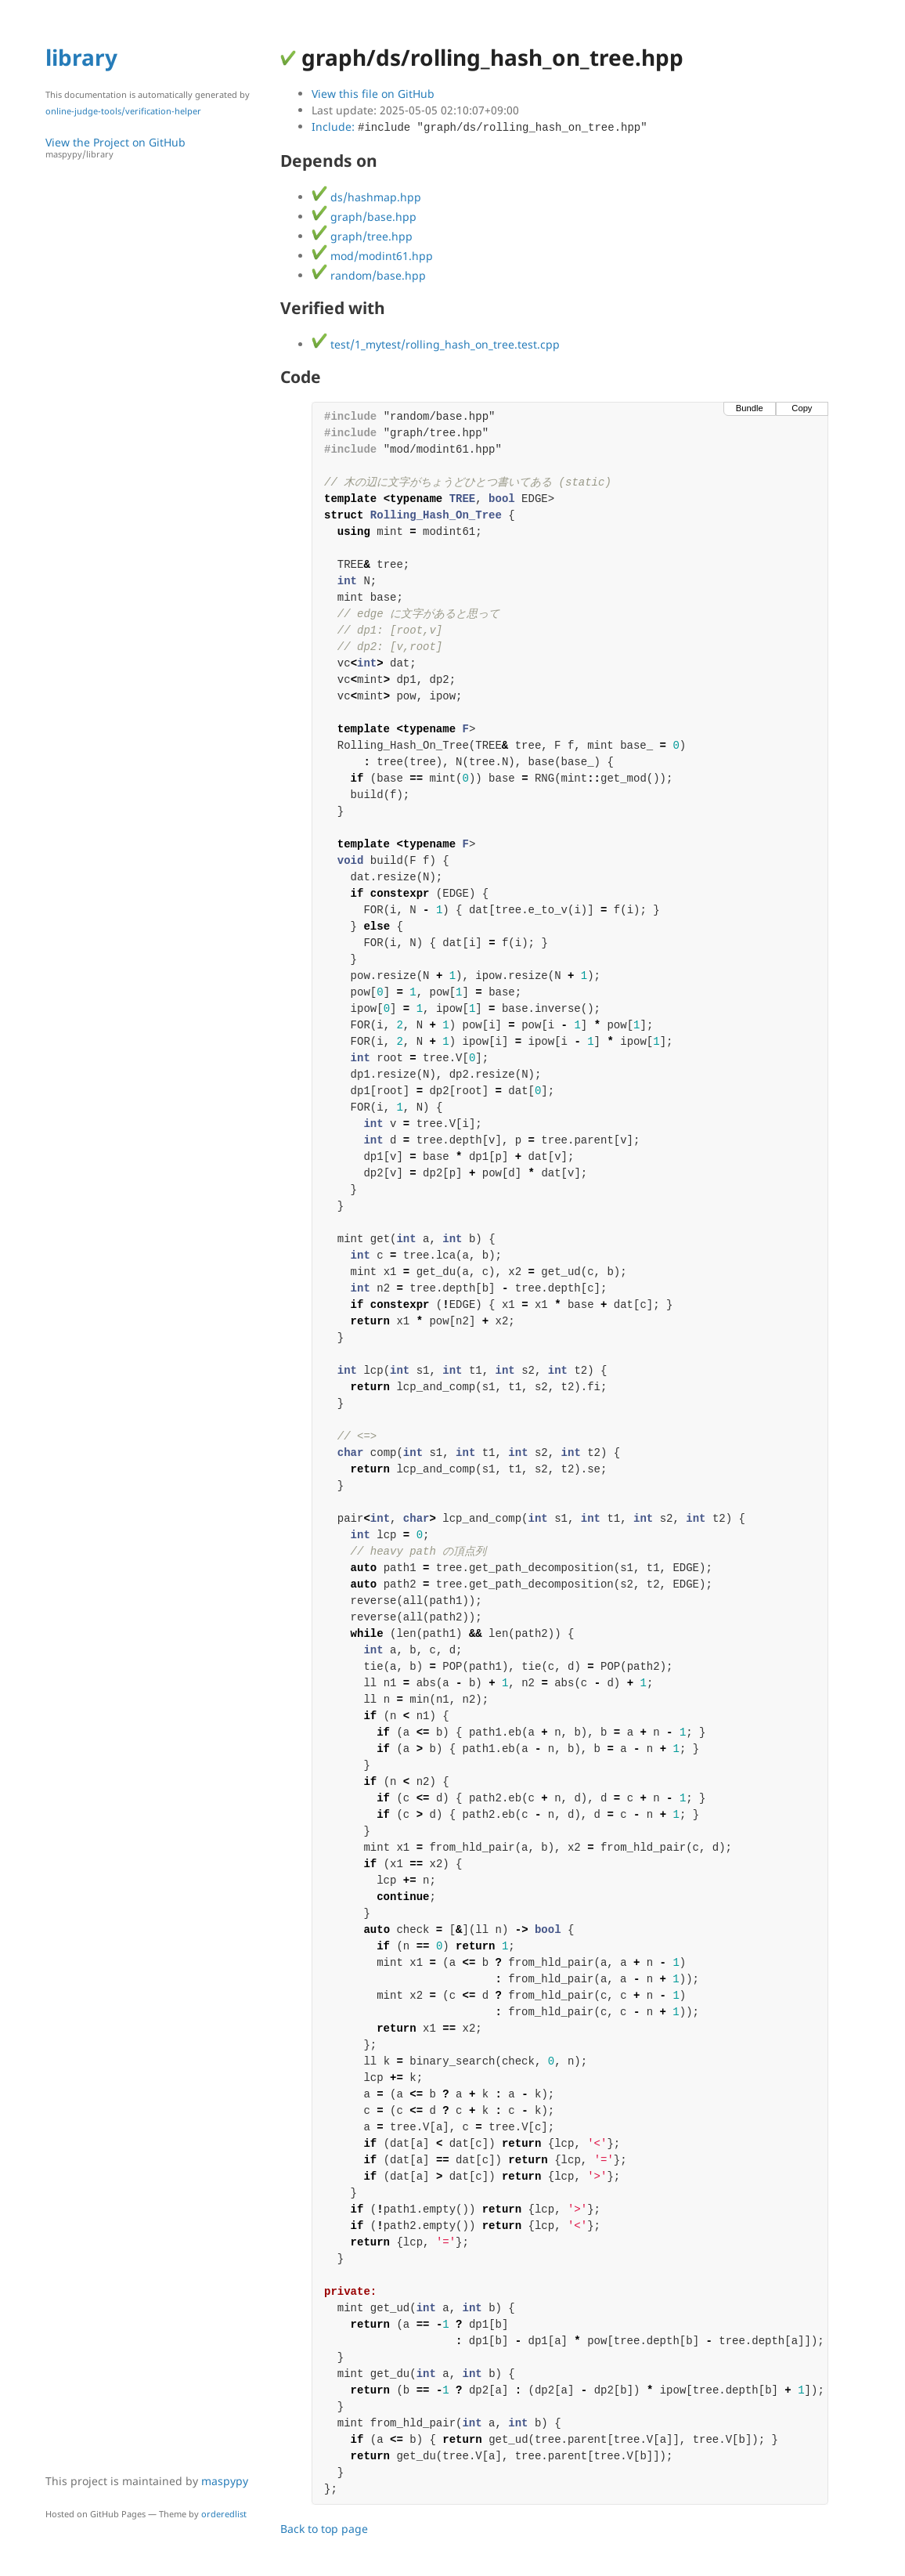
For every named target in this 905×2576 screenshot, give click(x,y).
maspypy (224, 2480)
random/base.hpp (369, 275)
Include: (479, 126)
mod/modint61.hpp (372, 255)
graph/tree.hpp (362, 236)
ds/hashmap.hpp (366, 197)
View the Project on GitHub (155, 148)
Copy (801, 408)
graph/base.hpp (364, 216)
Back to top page (324, 2528)
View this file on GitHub (373, 93)
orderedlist (224, 2514)
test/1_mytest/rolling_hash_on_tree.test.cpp (436, 344)
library (81, 57)
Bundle (749, 408)
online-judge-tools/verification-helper (123, 111)
